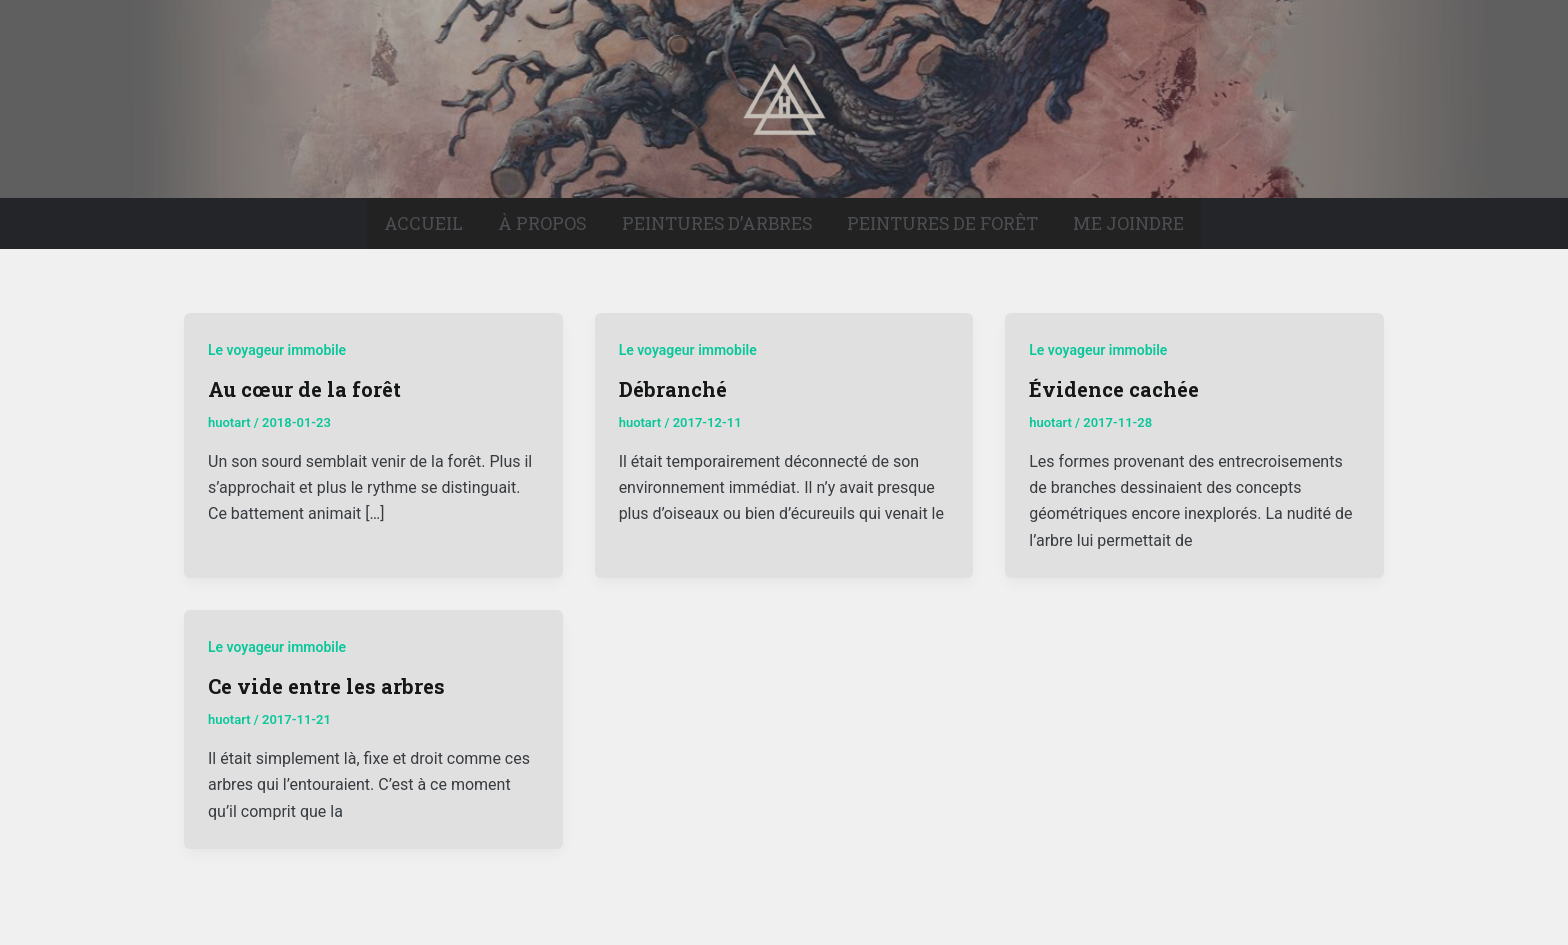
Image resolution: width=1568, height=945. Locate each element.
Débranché (673, 389)
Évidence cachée (1114, 389)
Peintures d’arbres (717, 223)
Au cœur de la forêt (304, 389)
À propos (542, 223)
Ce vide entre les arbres (326, 686)
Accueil (423, 223)
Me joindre (1128, 223)
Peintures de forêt (942, 223)
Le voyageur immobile (277, 350)
